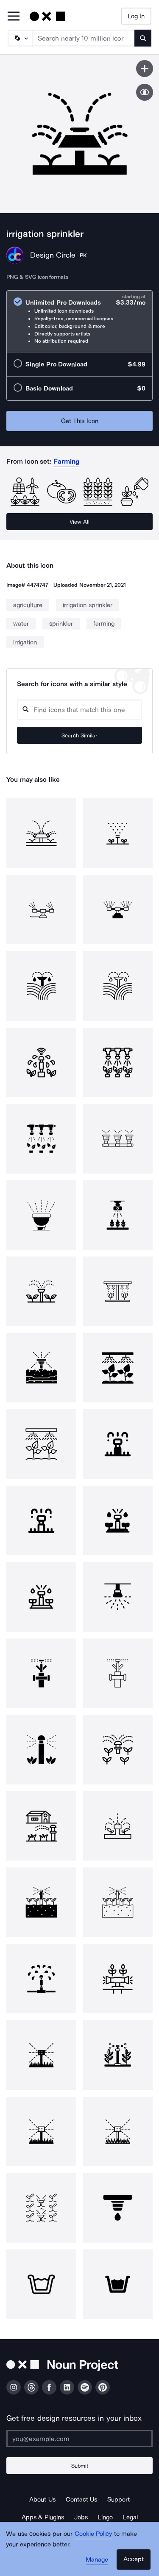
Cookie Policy (93, 2534)
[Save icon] (144, 68)
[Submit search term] (142, 38)
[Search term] (83, 38)
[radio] (79, 321)
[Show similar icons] (144, 92)
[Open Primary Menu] (14, 17)
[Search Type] (20, 38)
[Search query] (79, 709)
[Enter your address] (79, 2438)
